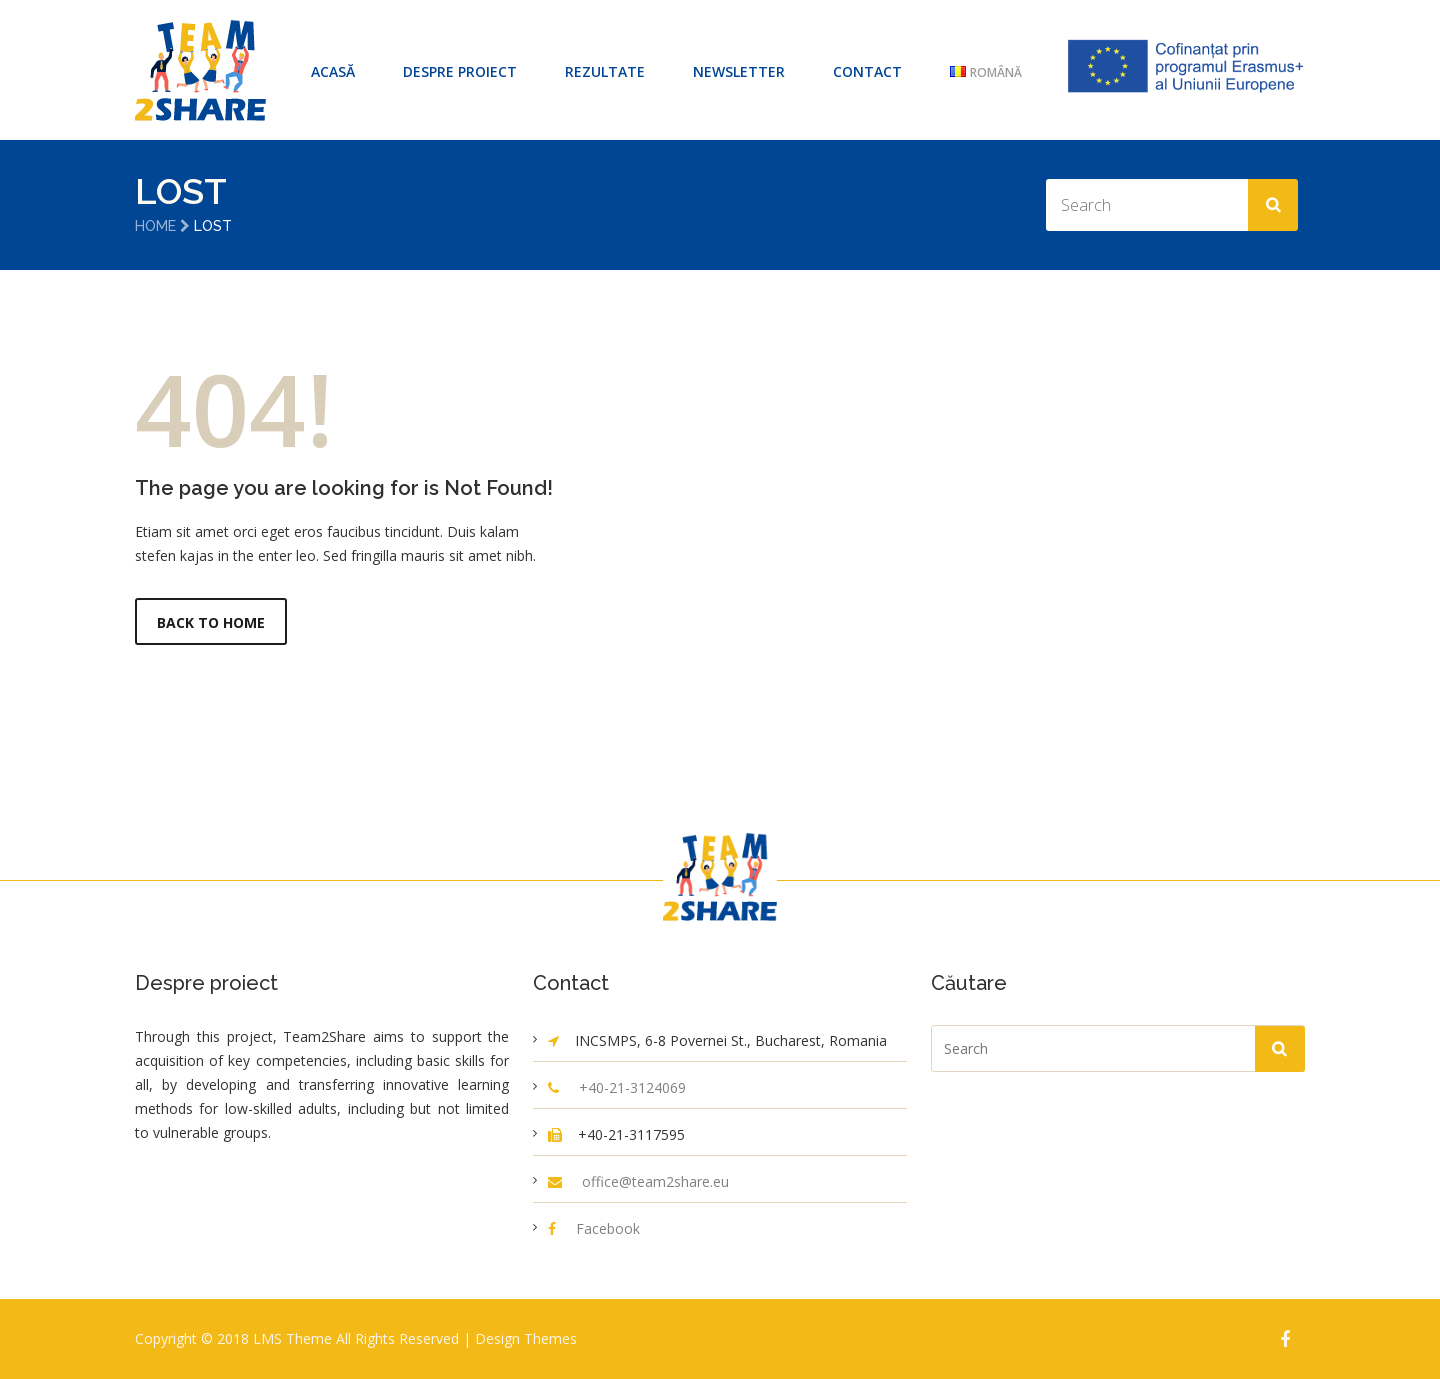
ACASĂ (333, 71)
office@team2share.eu (655, 1181)
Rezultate (605, 71)
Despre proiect (460, 71)
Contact (867, 71)
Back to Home (211, 622)
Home (155, 226)
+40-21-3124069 (632, 1087)
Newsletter (739, 71)
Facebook (608, 1228)
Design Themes (526, 1338)
